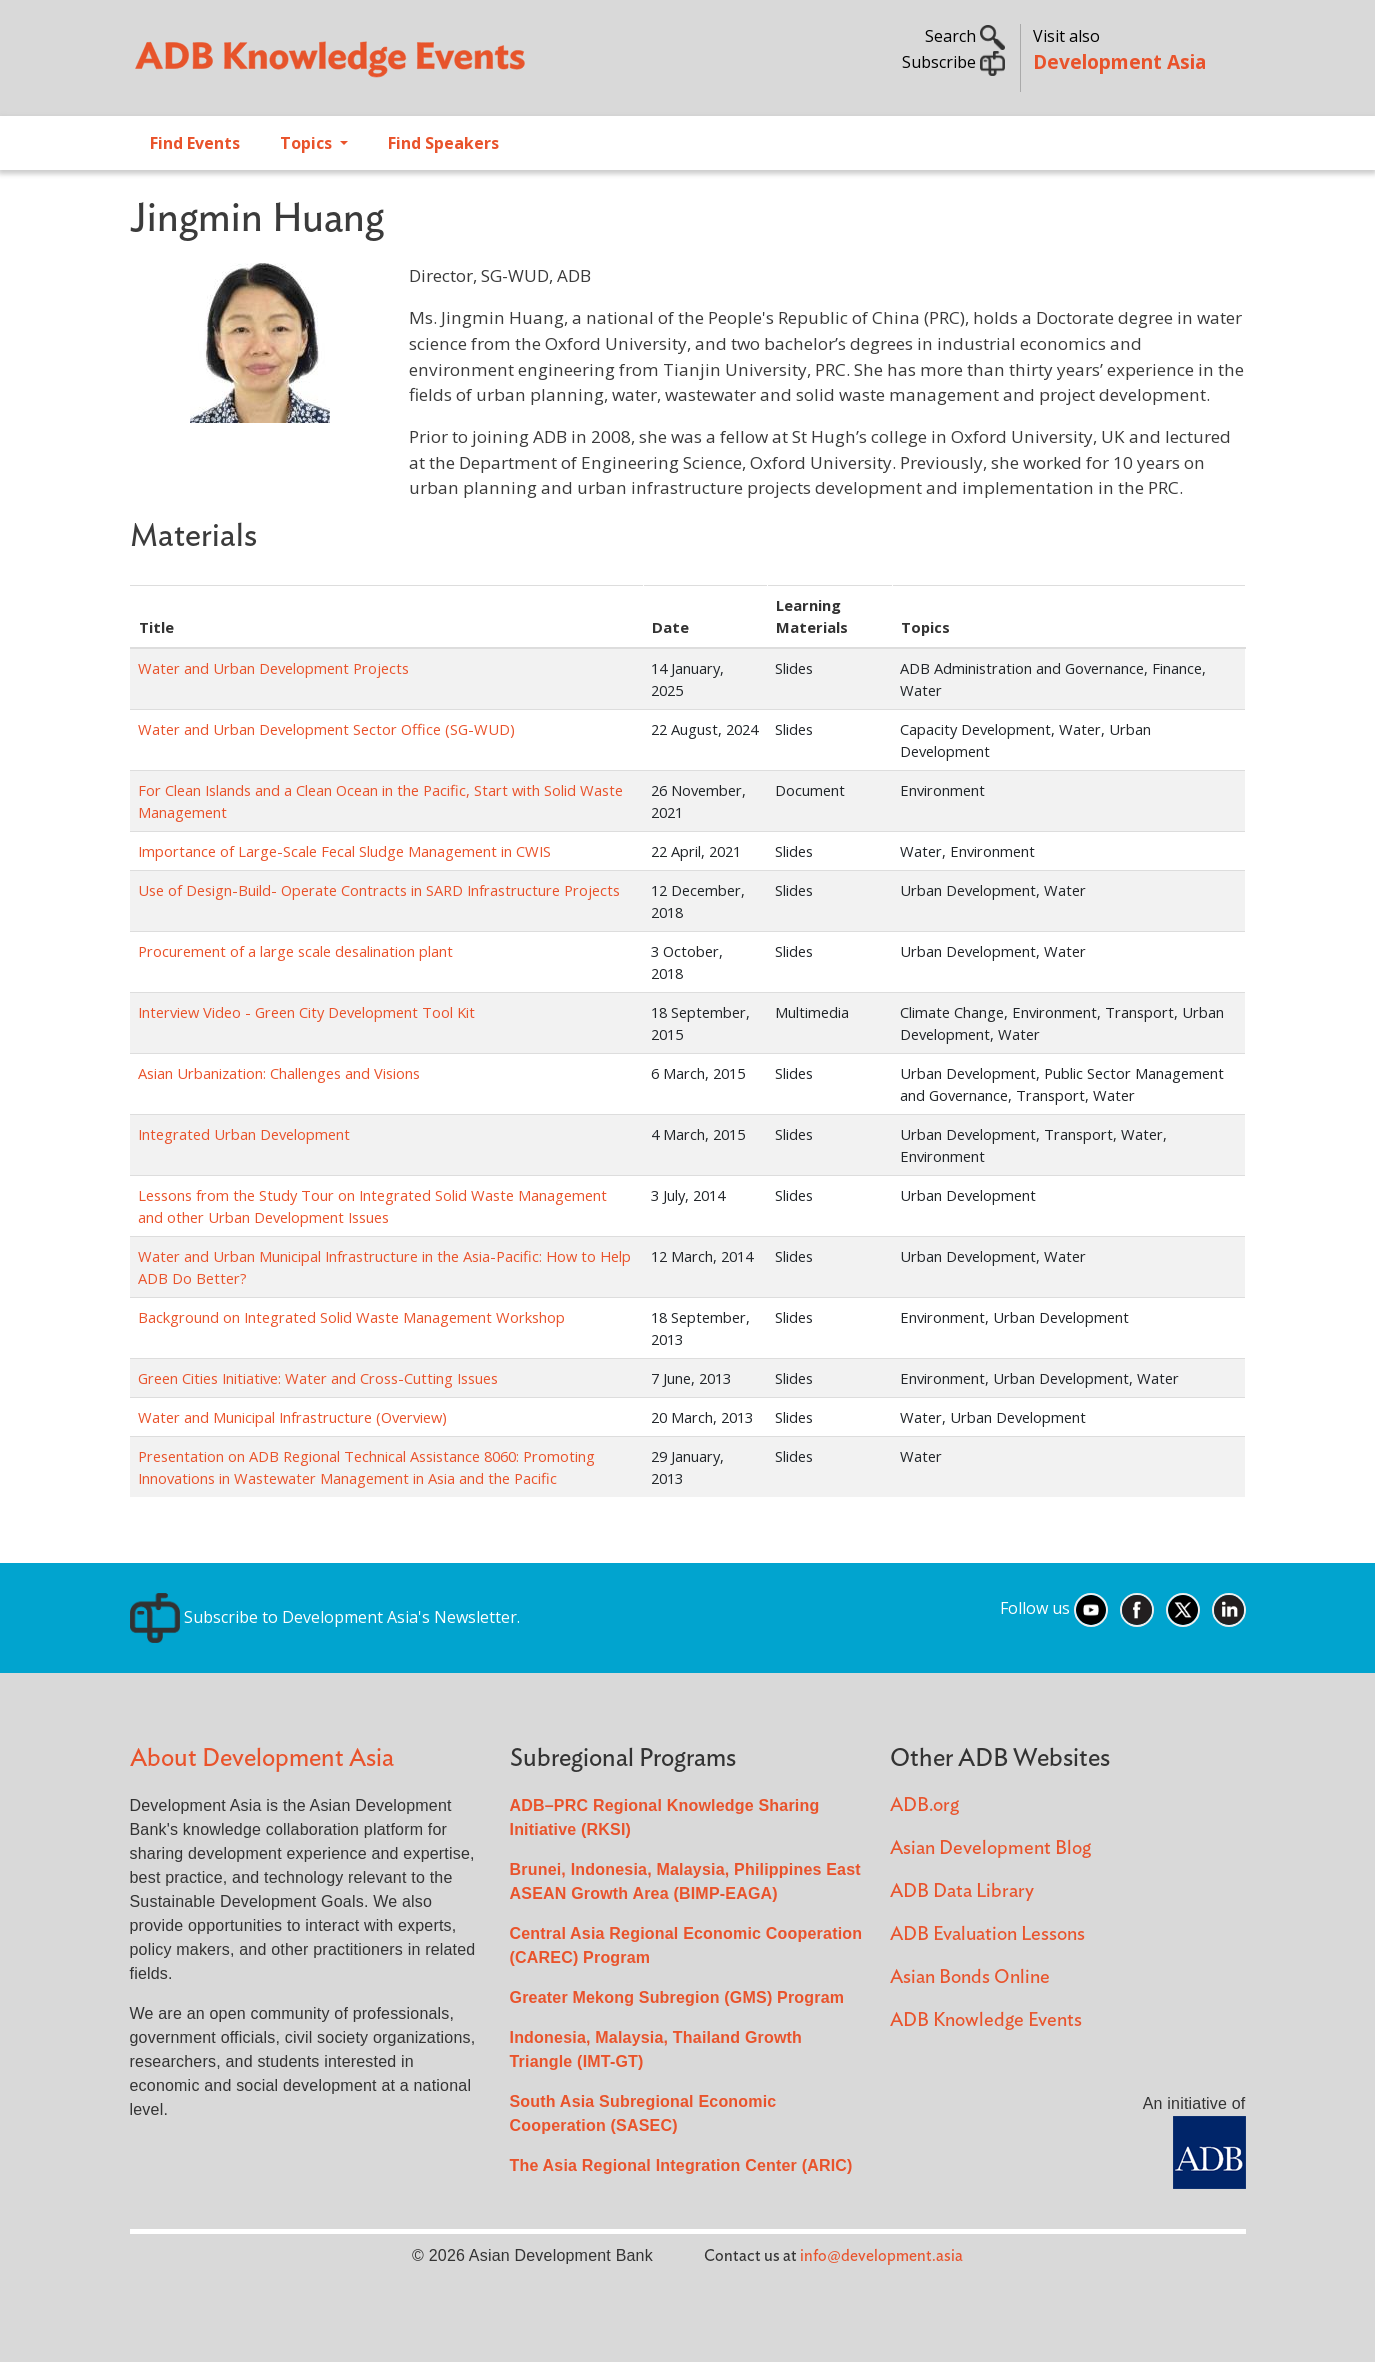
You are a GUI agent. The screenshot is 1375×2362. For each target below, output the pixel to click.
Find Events (195, 143)
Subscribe (953, 62)
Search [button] (965, 36)
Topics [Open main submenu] (308, 143)
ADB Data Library (962, 1891)
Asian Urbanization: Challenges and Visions (279, 1073)
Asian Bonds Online (970, 1977)
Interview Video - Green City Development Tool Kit (306, 1012)
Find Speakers (443, 143)
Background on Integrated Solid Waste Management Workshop (351, 1317)
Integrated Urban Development (244, 1134)
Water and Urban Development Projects (273, 668)
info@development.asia (881, 2256)
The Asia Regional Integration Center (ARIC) (681, 2165)
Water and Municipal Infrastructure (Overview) (292, 1417)
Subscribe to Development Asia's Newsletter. (325, 1617)
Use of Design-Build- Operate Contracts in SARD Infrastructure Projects (379, 890)
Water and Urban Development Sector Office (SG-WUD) (326, 729)
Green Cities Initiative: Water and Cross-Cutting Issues (318, 1378)
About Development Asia (262, 1758)
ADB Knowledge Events (986, 2020)
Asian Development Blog (990, 1848)
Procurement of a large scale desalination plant (295, 951)
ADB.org (924, 1805)
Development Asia (1119, 61)
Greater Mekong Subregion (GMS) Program (677, 1997)
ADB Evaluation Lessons (987, 1934)
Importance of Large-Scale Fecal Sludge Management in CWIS (344, 851)
